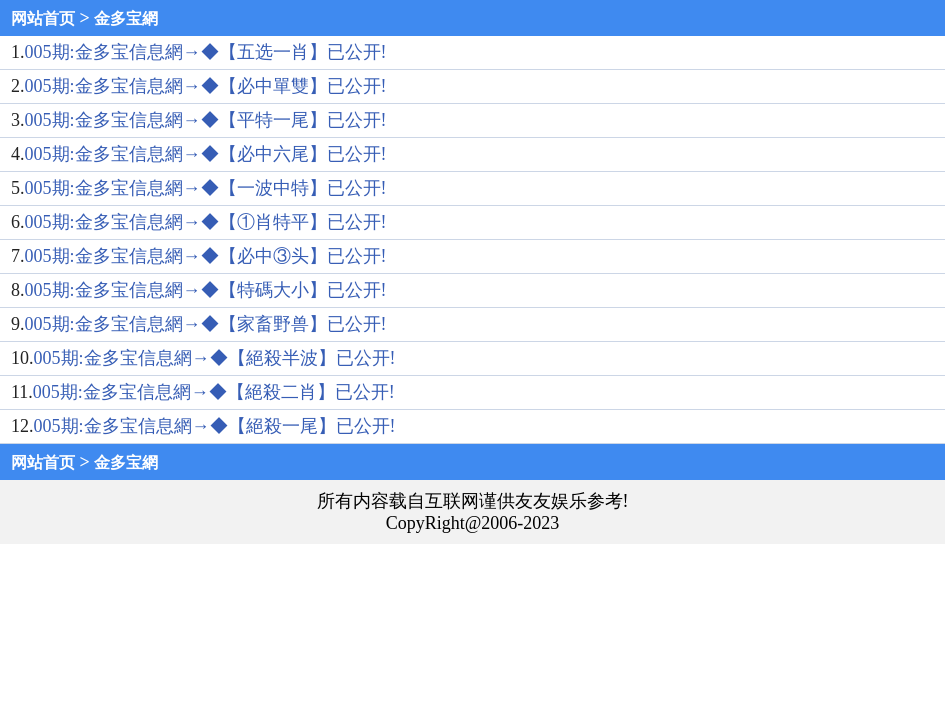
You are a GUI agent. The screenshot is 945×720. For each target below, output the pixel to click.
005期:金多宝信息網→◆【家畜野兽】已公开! (206, 324)
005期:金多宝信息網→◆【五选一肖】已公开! (206, 52)
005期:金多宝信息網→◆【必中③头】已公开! (206, 256)
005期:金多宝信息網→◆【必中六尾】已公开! (206, 154)
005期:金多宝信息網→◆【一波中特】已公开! (206, 188)
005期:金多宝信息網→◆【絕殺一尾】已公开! (215, 426)
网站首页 (43, 18)
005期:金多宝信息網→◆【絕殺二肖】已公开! (214, 392)
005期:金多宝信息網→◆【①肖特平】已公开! (206, 222)
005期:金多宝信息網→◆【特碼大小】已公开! (206, 290)
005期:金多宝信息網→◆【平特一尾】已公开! (206, 120)
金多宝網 (126, 18)
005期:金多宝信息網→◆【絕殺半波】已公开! (215, 358)
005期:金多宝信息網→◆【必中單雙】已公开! (206, 86)
